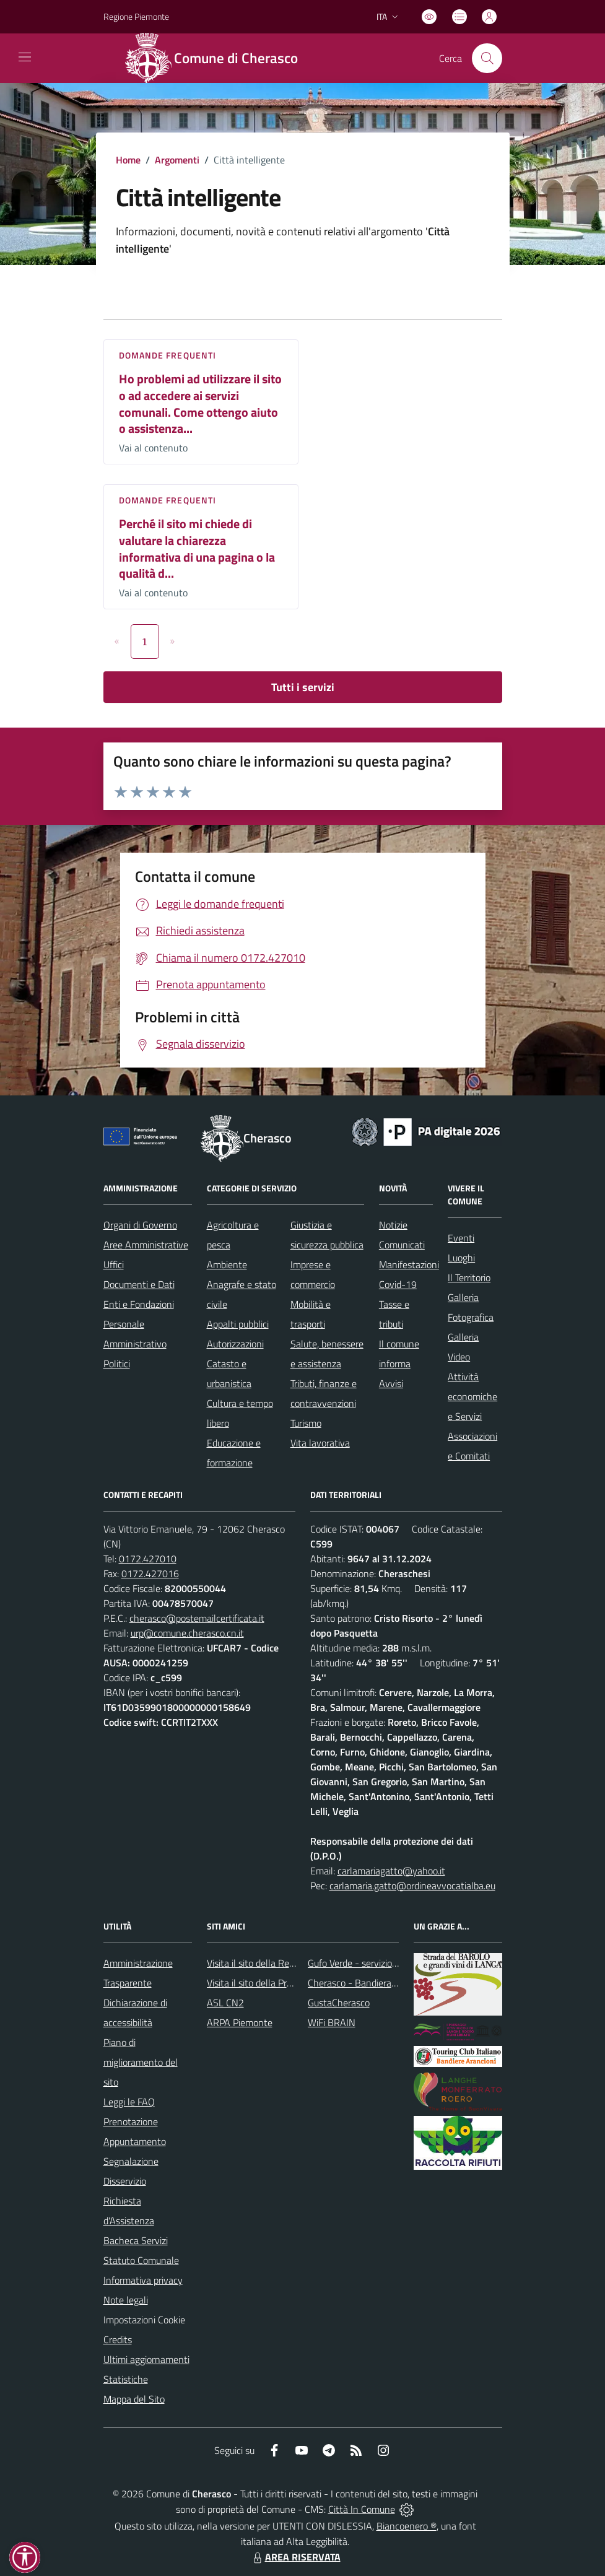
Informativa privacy (143, 2280)
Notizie (393, 1224)
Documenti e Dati (139, 1284)
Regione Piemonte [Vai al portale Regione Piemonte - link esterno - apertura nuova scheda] (136, 16)
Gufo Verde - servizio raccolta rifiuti (379, 1963)
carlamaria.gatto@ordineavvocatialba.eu (412, 1885)
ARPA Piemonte (239, 2022)
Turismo (305, 1423)
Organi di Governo (140, 1224)
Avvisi (391, 1383)
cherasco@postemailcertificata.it (196, 1618)
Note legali (125, 2299)
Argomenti (177, 159)
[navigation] (24, 57)
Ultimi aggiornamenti (146, 2359)
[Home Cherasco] (218, 58)
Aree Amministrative (145, 1244)
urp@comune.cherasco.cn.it (187, 1632)
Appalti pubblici (238, 1323)
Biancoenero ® (406, 2525)
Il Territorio (469, 1277)
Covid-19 (398, 1284)
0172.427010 (147, 1558)
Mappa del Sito (134, 2398)
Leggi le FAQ (129, 2101)
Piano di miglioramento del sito (140, 2062)
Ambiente (227, 1264)
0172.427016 (150, 1573)
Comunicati (402, 1244)
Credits (117, 2339)
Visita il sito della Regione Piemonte (280, 1963)
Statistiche (125, 2379)
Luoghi (461, 1257)
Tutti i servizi (302, 687)
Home (128, 159)
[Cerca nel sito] (487, 58)
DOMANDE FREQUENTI (168, 355)
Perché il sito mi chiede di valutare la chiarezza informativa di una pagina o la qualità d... (197, 548)
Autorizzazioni (235, 1343)
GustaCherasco (339, 2002)
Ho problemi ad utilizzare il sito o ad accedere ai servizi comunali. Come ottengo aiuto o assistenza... (200, 403)
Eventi (461, 1237)
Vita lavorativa (320, 1442)
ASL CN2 (225, 2002)
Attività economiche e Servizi (472, 1396)
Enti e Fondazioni (138, 1304)
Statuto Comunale (141, 2260)
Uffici (113, 1264)
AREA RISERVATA (295, 2556)
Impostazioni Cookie (144, 2319)
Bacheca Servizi (135, 2240)
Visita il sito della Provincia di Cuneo (280, 1982)
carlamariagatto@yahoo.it (391, 1870)
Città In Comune (361, 2509)
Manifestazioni (409, 1264)
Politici (116, 1363)
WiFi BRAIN (331, 2022)
